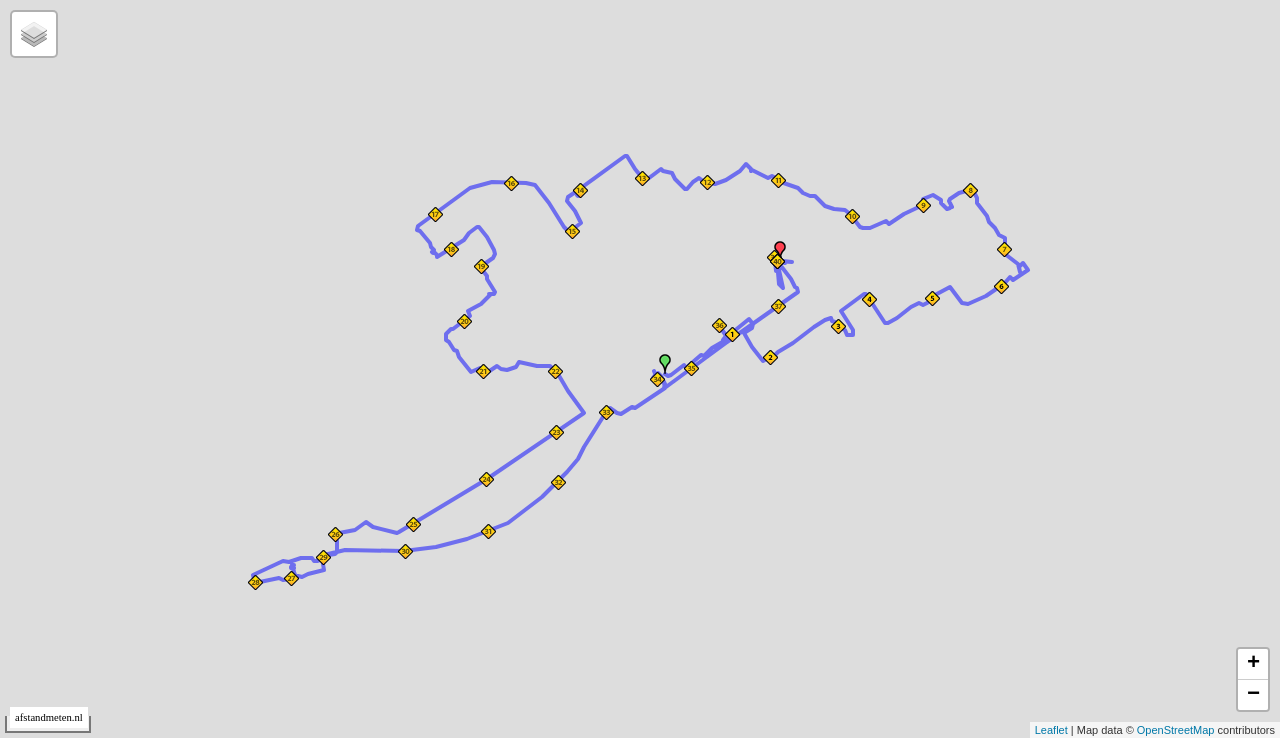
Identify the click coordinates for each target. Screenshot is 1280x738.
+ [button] (1253, 664)
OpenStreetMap (1176, 730)
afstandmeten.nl (49, 717)
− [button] (1253, 695)
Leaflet (1051, 730)
